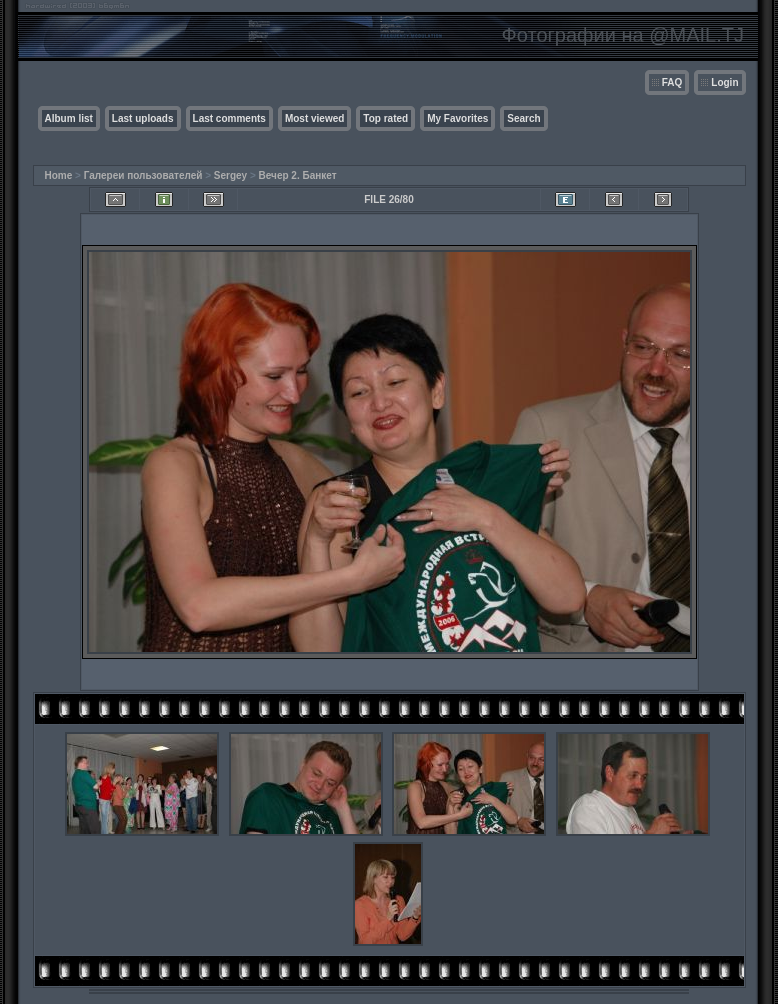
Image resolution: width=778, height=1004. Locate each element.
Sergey (230, 175)
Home (59, 175)
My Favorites (457, 118)
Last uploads (143, 118)
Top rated (385, 118)
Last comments (229, 118)
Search (523, 118)
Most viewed (314, 118)
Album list (69, 118)
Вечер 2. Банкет (298, 175)
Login (724, 82)
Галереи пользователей (143, 175)
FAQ (672, 82)
